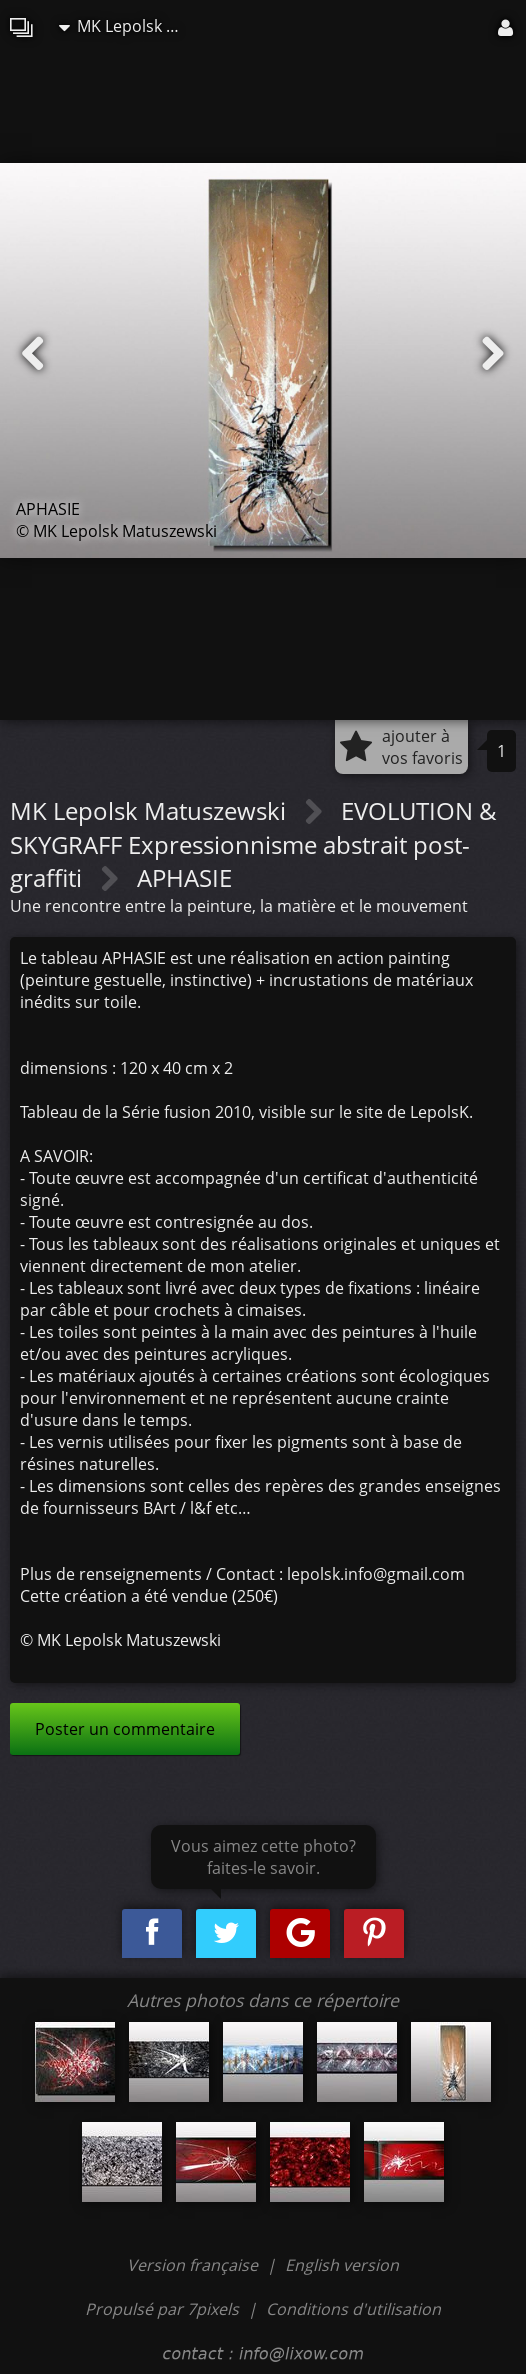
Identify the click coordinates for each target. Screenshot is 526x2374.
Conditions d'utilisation (353, 2309)
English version (342, 2265)
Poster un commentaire (125, 1729)
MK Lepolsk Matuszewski (129, 26)
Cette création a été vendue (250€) (149, 1596)
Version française (194, 2265)
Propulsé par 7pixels (162, 2309)
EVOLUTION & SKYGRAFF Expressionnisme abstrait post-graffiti (253, 844)
